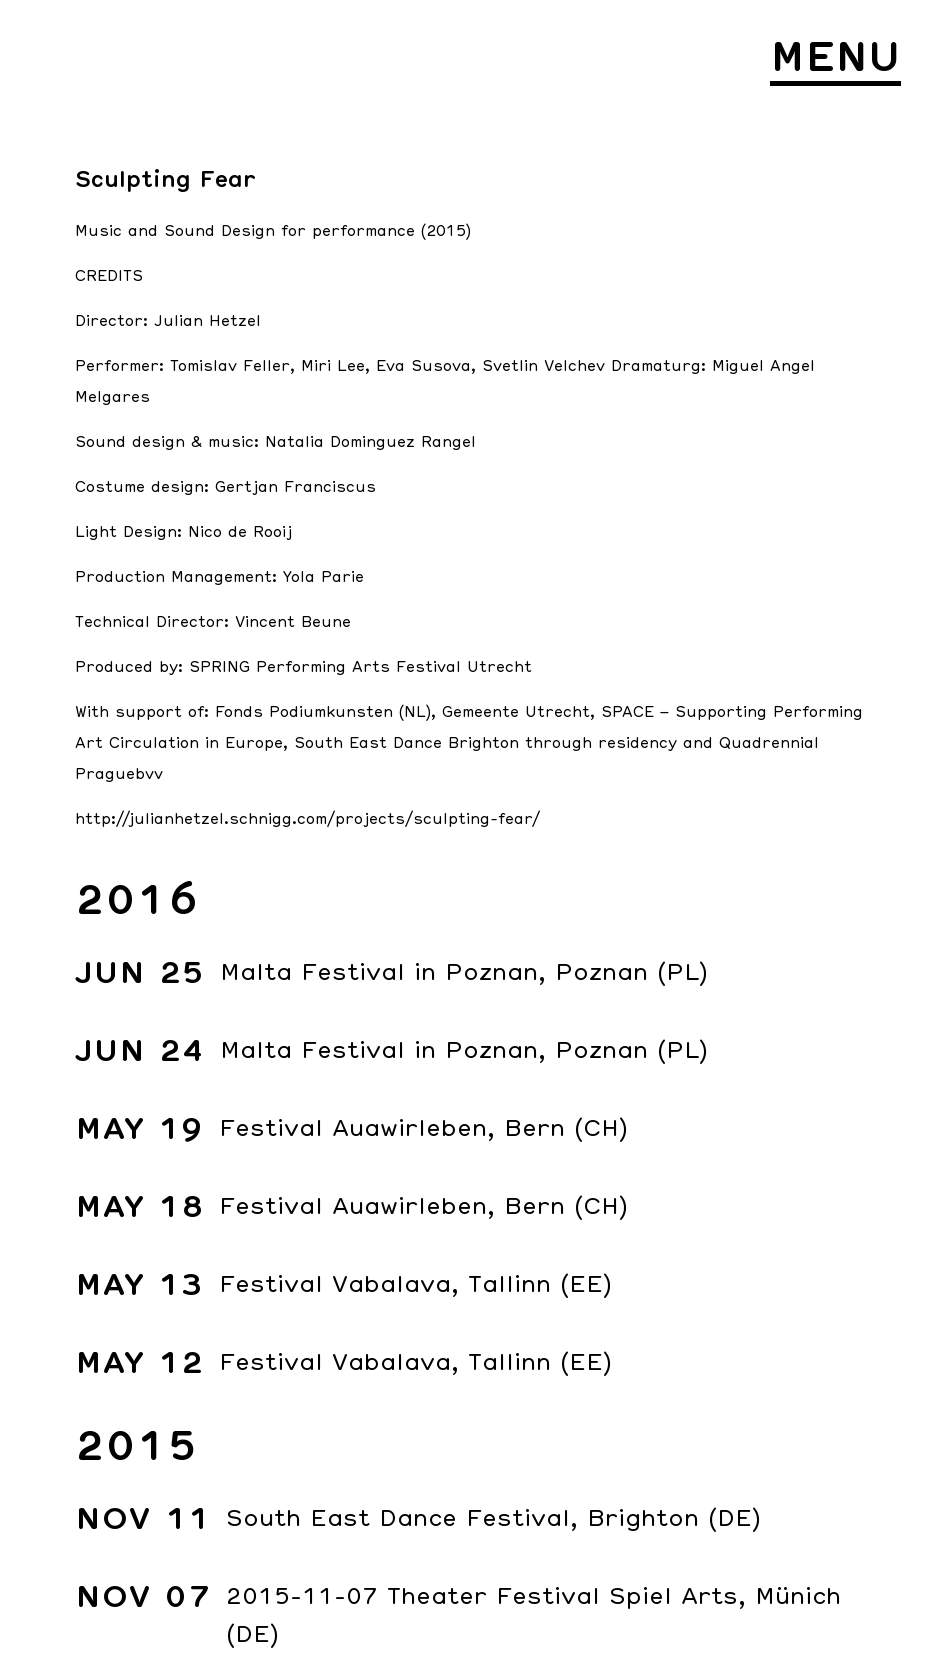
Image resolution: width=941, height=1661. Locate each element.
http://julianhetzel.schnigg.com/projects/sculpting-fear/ (307, 818)
